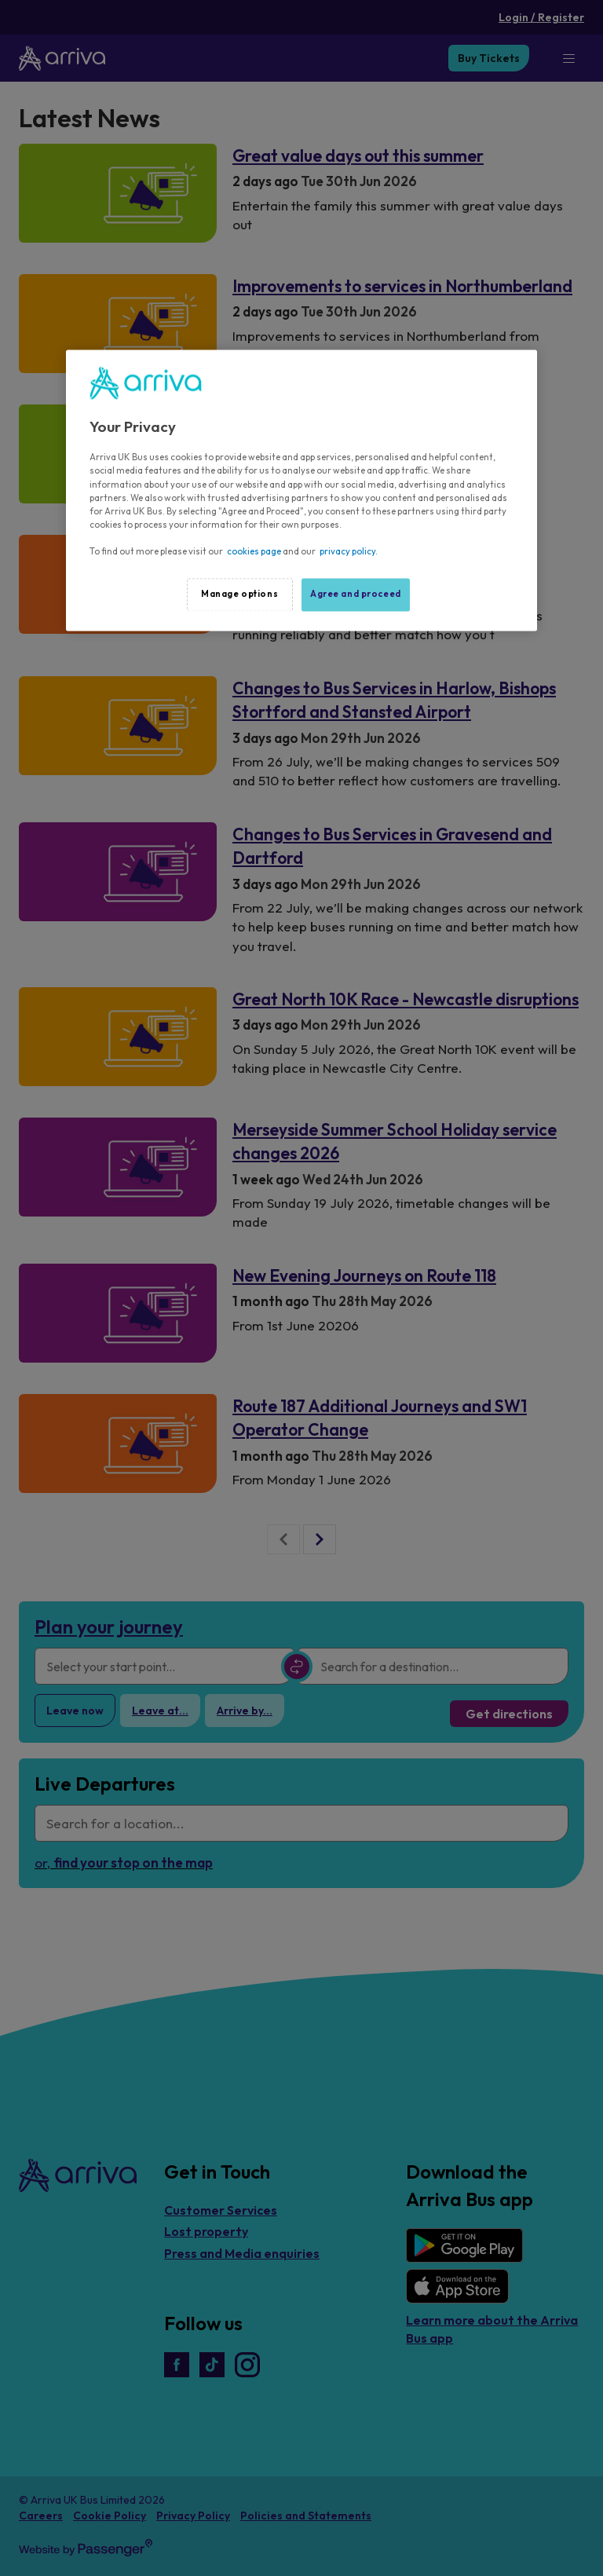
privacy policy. (349, 551)
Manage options (239, 593)
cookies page (254, 551)
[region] (301, 490)
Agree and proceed (355, 593)
